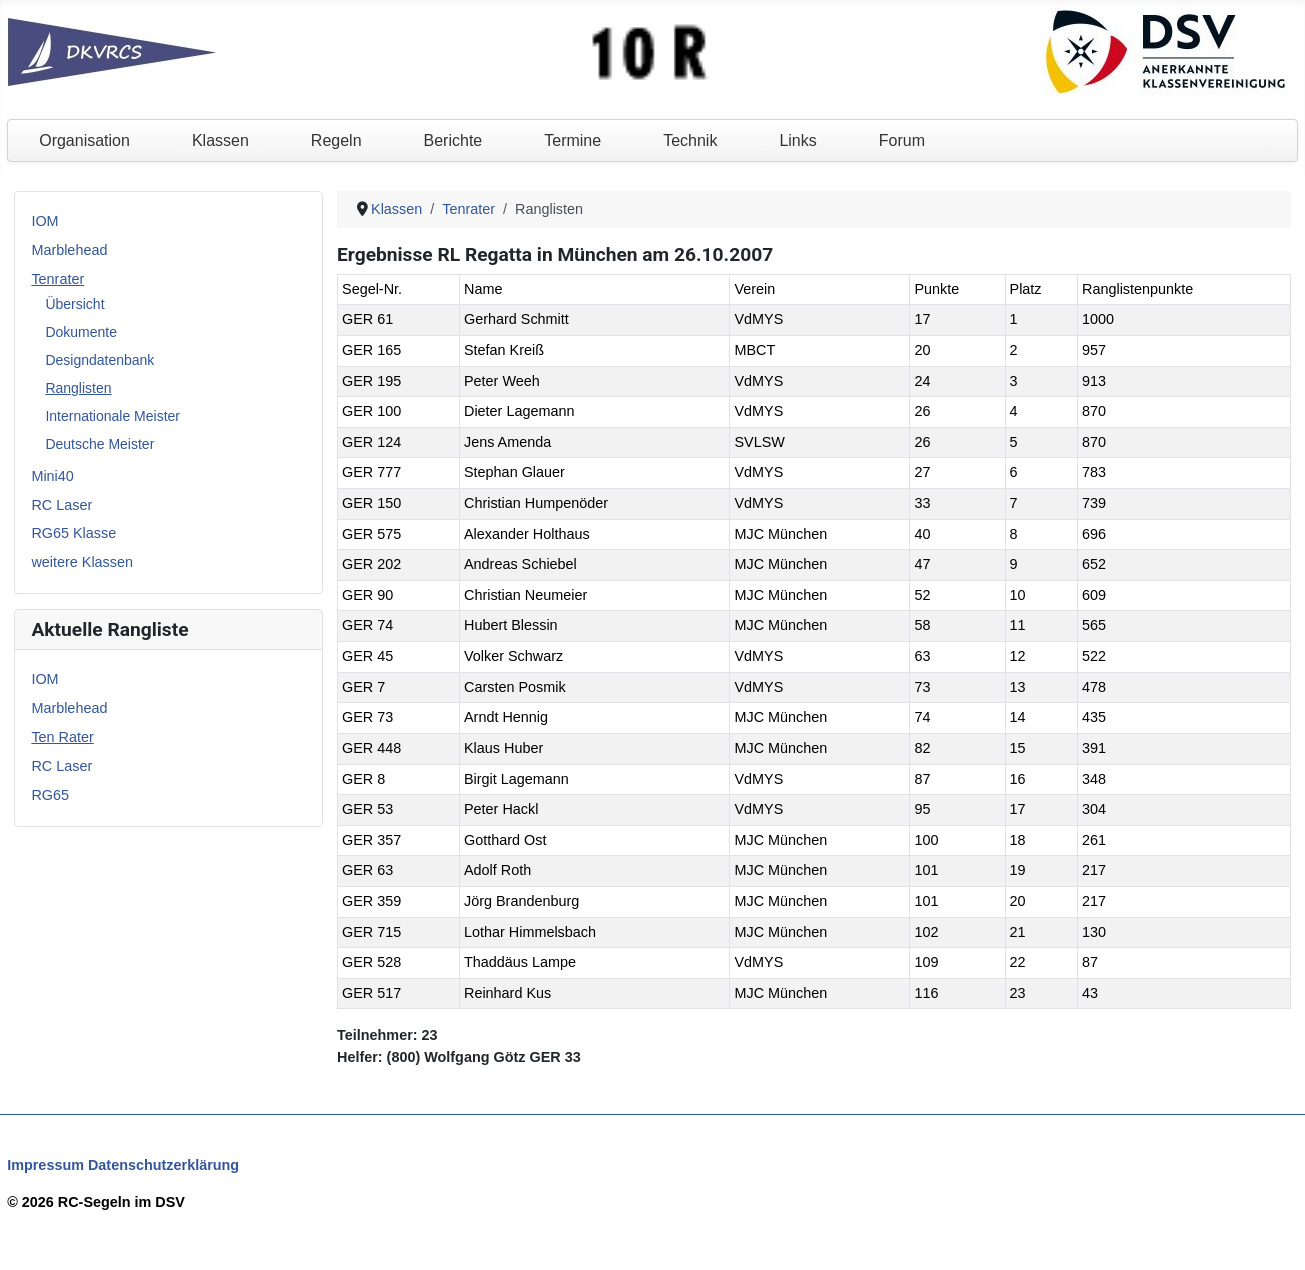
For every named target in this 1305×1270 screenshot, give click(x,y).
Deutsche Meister (99, 444)
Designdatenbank (99, 360)
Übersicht (74, 304)
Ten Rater (62, 737)
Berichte (453, 140)
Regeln (336, 140)
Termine (572, 140)
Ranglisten (78, 388)
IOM (44, 221)
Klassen (220, 140)
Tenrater (57, 279)
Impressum (45, 1165)
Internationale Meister (112, 416)
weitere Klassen (82, 562)
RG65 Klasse (73, 533)
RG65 (50, 795)
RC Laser (61, 505)
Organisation (84, 140)
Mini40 (52, 476)
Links (797, 140)
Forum (902, 140)
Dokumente (81, 332)
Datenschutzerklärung (163, 1165)
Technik (690, 140)
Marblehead (69, 250)
